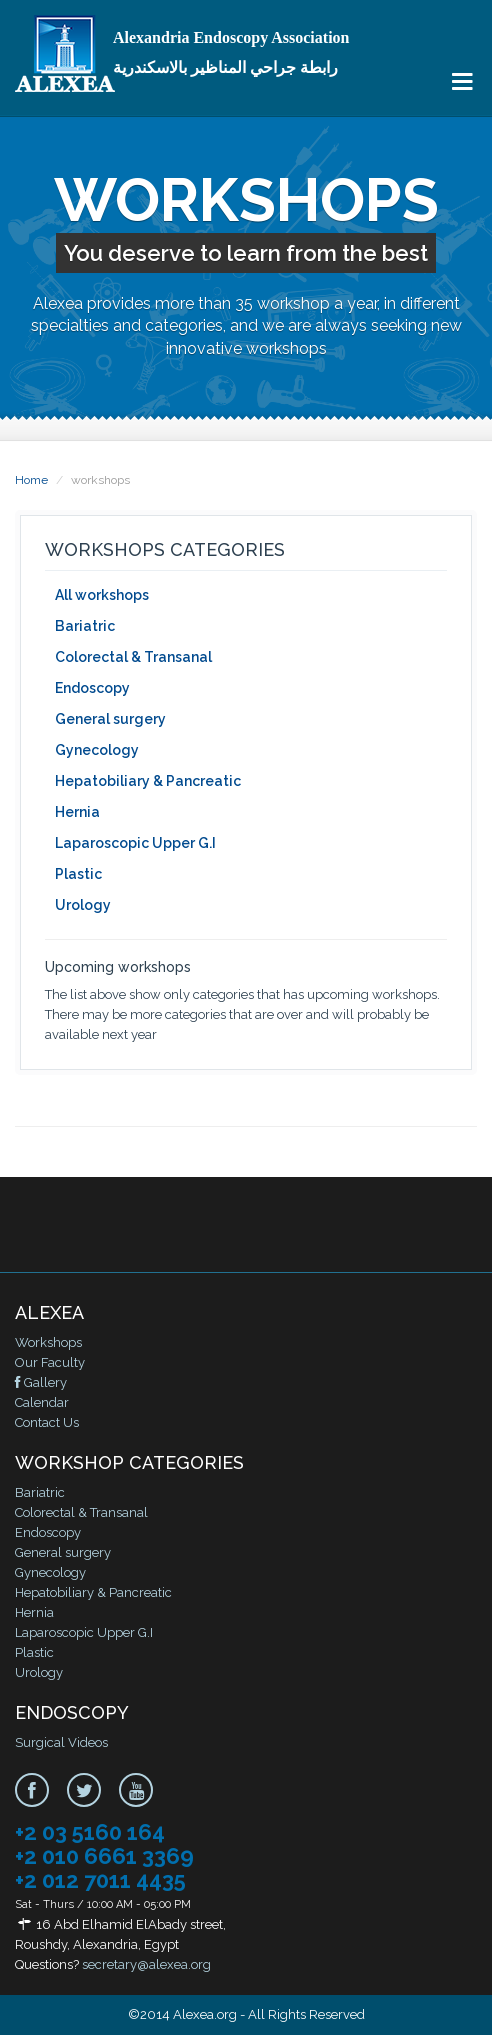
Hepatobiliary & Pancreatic (148, 781)
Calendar (42, 1402)
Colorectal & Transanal (133, 657)
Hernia (77, 812)
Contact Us (47, 1422)
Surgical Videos (61, 1742)
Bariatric (85, 626)
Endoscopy (92, 688)
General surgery (110, 719)
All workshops (102, 595)
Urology (83, 905)
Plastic (78, 874)
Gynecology (97, 750)
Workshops (48, 1342)
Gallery (41, 1382)
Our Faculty (50, 1362)
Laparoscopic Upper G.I (135, 843)
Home (31, 480)
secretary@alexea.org (146, 1964)
